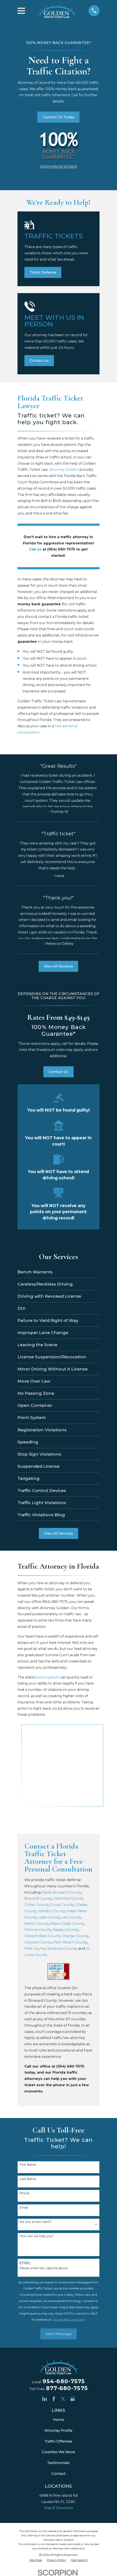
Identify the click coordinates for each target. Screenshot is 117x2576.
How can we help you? (36, 2154)
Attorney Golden (64, 469)
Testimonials (58, 2381)
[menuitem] (35, 2477)
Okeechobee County (42, 1854)
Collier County (36, 1823)
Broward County (67, 1810)
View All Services (58, 1533)
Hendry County (51, 1829)
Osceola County (38, 1860)
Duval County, (62, 1823)
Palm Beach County (70, 1860)
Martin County (36, 1841)
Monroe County (37, 1848)
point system (48, 1677)
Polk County (35, 1866)
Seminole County (62, 1866)
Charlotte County (68, 1816)
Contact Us (58, 1072)
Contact (58, 2391)
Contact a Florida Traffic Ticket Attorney (51, 1771)
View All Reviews (58, 966)
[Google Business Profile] (72, 2316)
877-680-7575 (67, 2305)
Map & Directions (58, 2426)
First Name (27, 2082)
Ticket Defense (43, 272)
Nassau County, (66, 1848)
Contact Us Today (58, 117)
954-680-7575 (64, 2298)
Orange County (75, 1854)
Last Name (27, 2097)
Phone (24, 2111)
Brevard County (38, 1816)
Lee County (71, 1835)
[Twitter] (63, 2316)
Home (58, 2338)
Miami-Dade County (67, 1841)
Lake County (49, 1835)
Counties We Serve (58, 2370)
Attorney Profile (58, 2348)
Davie (46, 1810)
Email (23, 2125)
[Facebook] (53, 2316)
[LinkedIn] (44, 2316)
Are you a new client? (35, 2140)
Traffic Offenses (58, 2359)
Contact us (39, 361)
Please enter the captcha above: (43, 2186)
